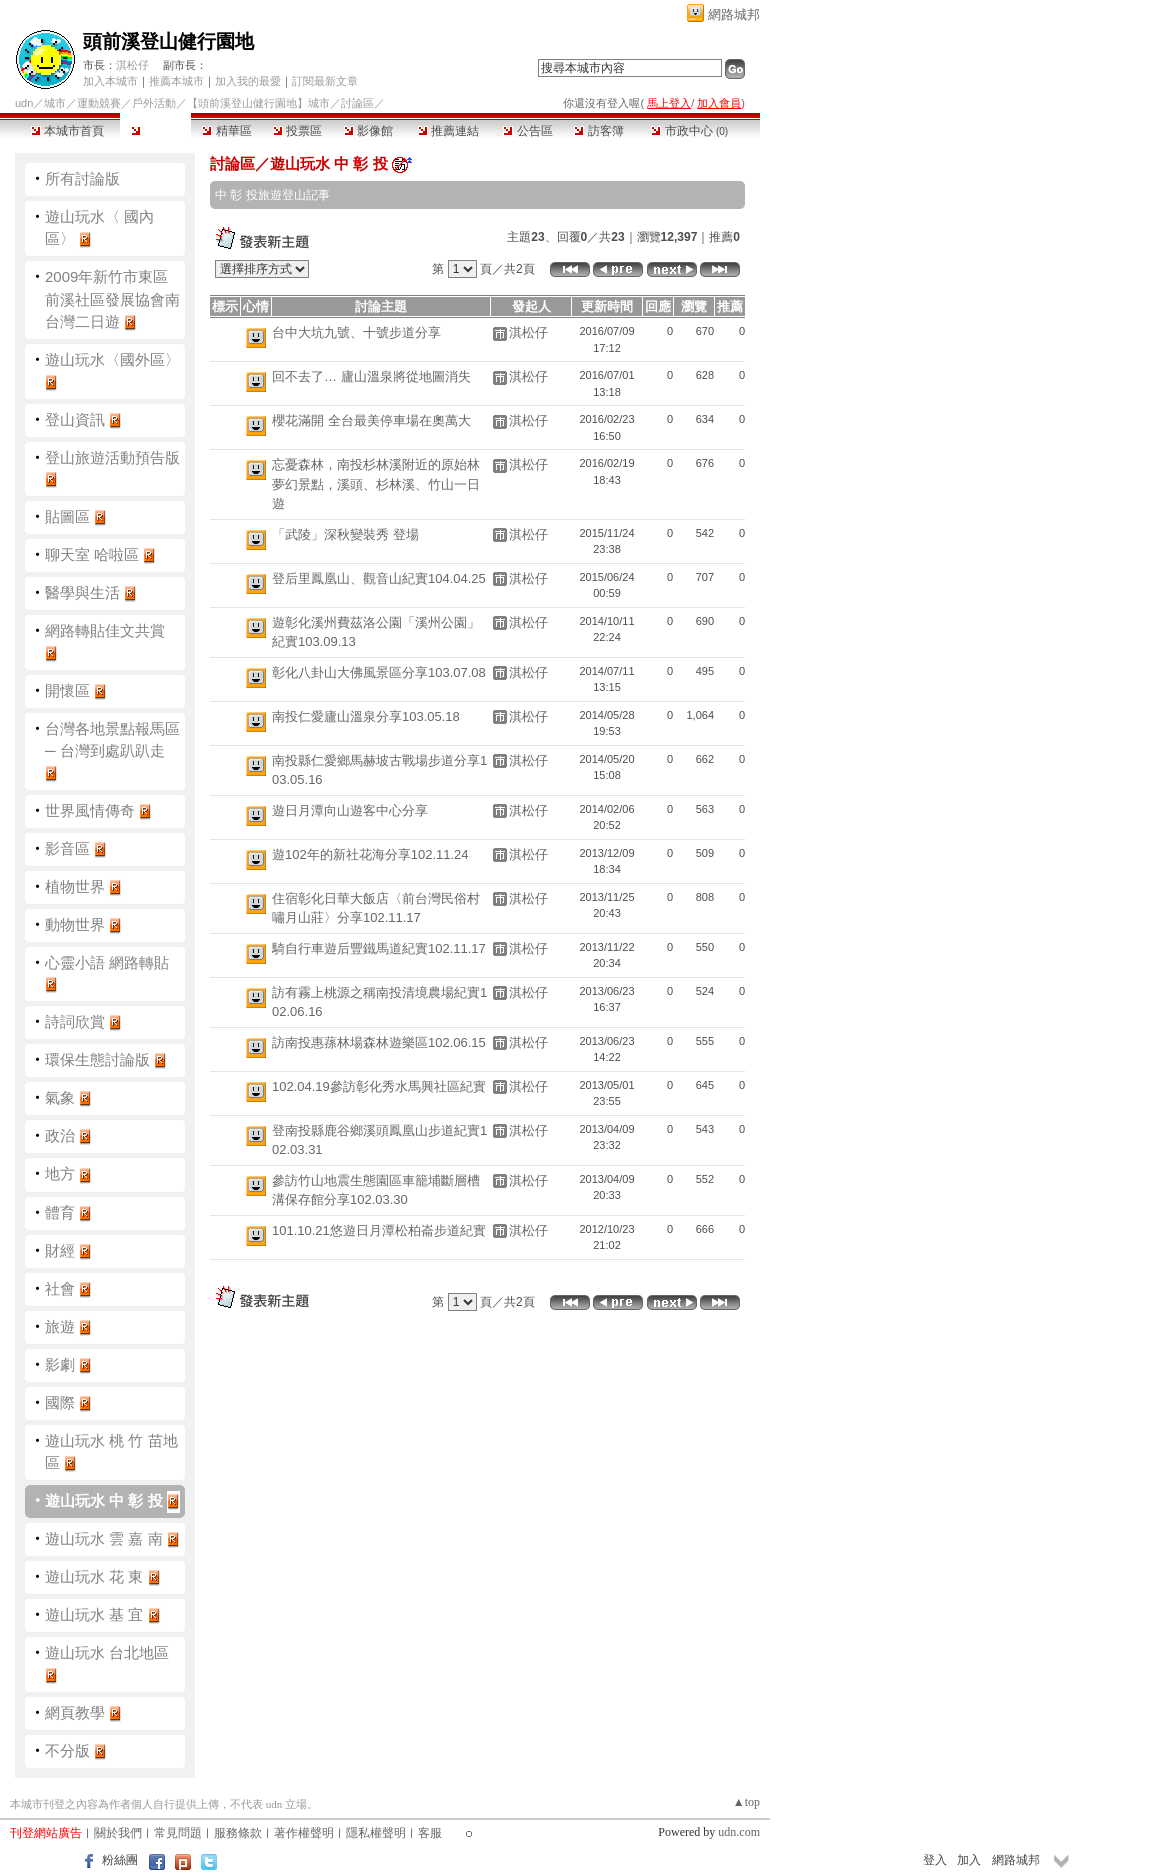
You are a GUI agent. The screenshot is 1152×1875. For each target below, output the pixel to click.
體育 (60, 1212)
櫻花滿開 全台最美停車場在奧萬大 (371, 420)
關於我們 (118, 1833)
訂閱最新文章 (325, 81)
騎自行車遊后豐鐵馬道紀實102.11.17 (379, 948)
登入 (935, 1860)
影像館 (368, 131)
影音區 (67, 848)
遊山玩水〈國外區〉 (112, 359)
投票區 (297, 131)
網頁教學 (75, 1712)
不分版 (67, 1750)
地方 (60, 1173)
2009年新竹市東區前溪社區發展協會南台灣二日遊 (112, 299)
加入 (969, 1860)
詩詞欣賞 (75, 1021)
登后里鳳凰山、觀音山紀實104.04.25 (379, 578)
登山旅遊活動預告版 (112, 457)
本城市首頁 (67, 131)
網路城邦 (734, 14)
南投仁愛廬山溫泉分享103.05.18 (366, 716)
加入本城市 (110, 81)
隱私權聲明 (376, 1833)
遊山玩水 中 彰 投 (104, 1500)
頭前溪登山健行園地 (168, 41)
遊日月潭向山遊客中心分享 (350, 810)
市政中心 (689, 131)
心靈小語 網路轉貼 (107, 962)
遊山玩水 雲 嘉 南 (104, 1538)
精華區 (226, 131)
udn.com (739, 1832)
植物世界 (75, 886)
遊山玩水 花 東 (94, 1576)
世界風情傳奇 (90, 810)
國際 (60, 1402)
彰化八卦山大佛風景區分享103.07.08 (379, 672)
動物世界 (75, 924)
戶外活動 (154, 103)
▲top (746, 1802)
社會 (60, 1288)
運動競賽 (99, 103)
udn (24, 103)
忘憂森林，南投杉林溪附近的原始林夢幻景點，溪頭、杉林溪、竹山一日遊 (376, 484)
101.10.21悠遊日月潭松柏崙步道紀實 (379, 1230)
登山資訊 (75, 419)
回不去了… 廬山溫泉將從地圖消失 (371, 376)
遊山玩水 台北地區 (107, 1652)
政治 (60, 1135)
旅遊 (60, 1326)
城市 (55, 103)
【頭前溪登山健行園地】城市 (258, 103)
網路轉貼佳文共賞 (105, 630)
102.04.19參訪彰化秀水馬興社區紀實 (379, 1086)
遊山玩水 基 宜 (94, 1614)
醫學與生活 (82, 592)
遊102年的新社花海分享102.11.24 (370, 854)
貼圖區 (67, 516)
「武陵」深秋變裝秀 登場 (345, 534)
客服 (430, 1833)
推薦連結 (448, 131)
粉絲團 (120, 1860)
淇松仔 (132, 65)
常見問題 (178, 1833)
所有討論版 (82, 178)
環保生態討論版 (97, 1059)
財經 (60, 1250)
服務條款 (238, 1833)
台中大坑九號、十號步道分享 (356, 332)
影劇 (60, 1364)
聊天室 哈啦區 (92, 554)
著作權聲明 (304, 1833)
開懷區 (67, 690)
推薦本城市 (176, 81)
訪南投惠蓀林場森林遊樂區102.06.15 (379, 1042)
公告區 (527, 131)
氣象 (60, 1097)
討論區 (155, 131)
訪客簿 (598, 131)
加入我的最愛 (248, 81)
